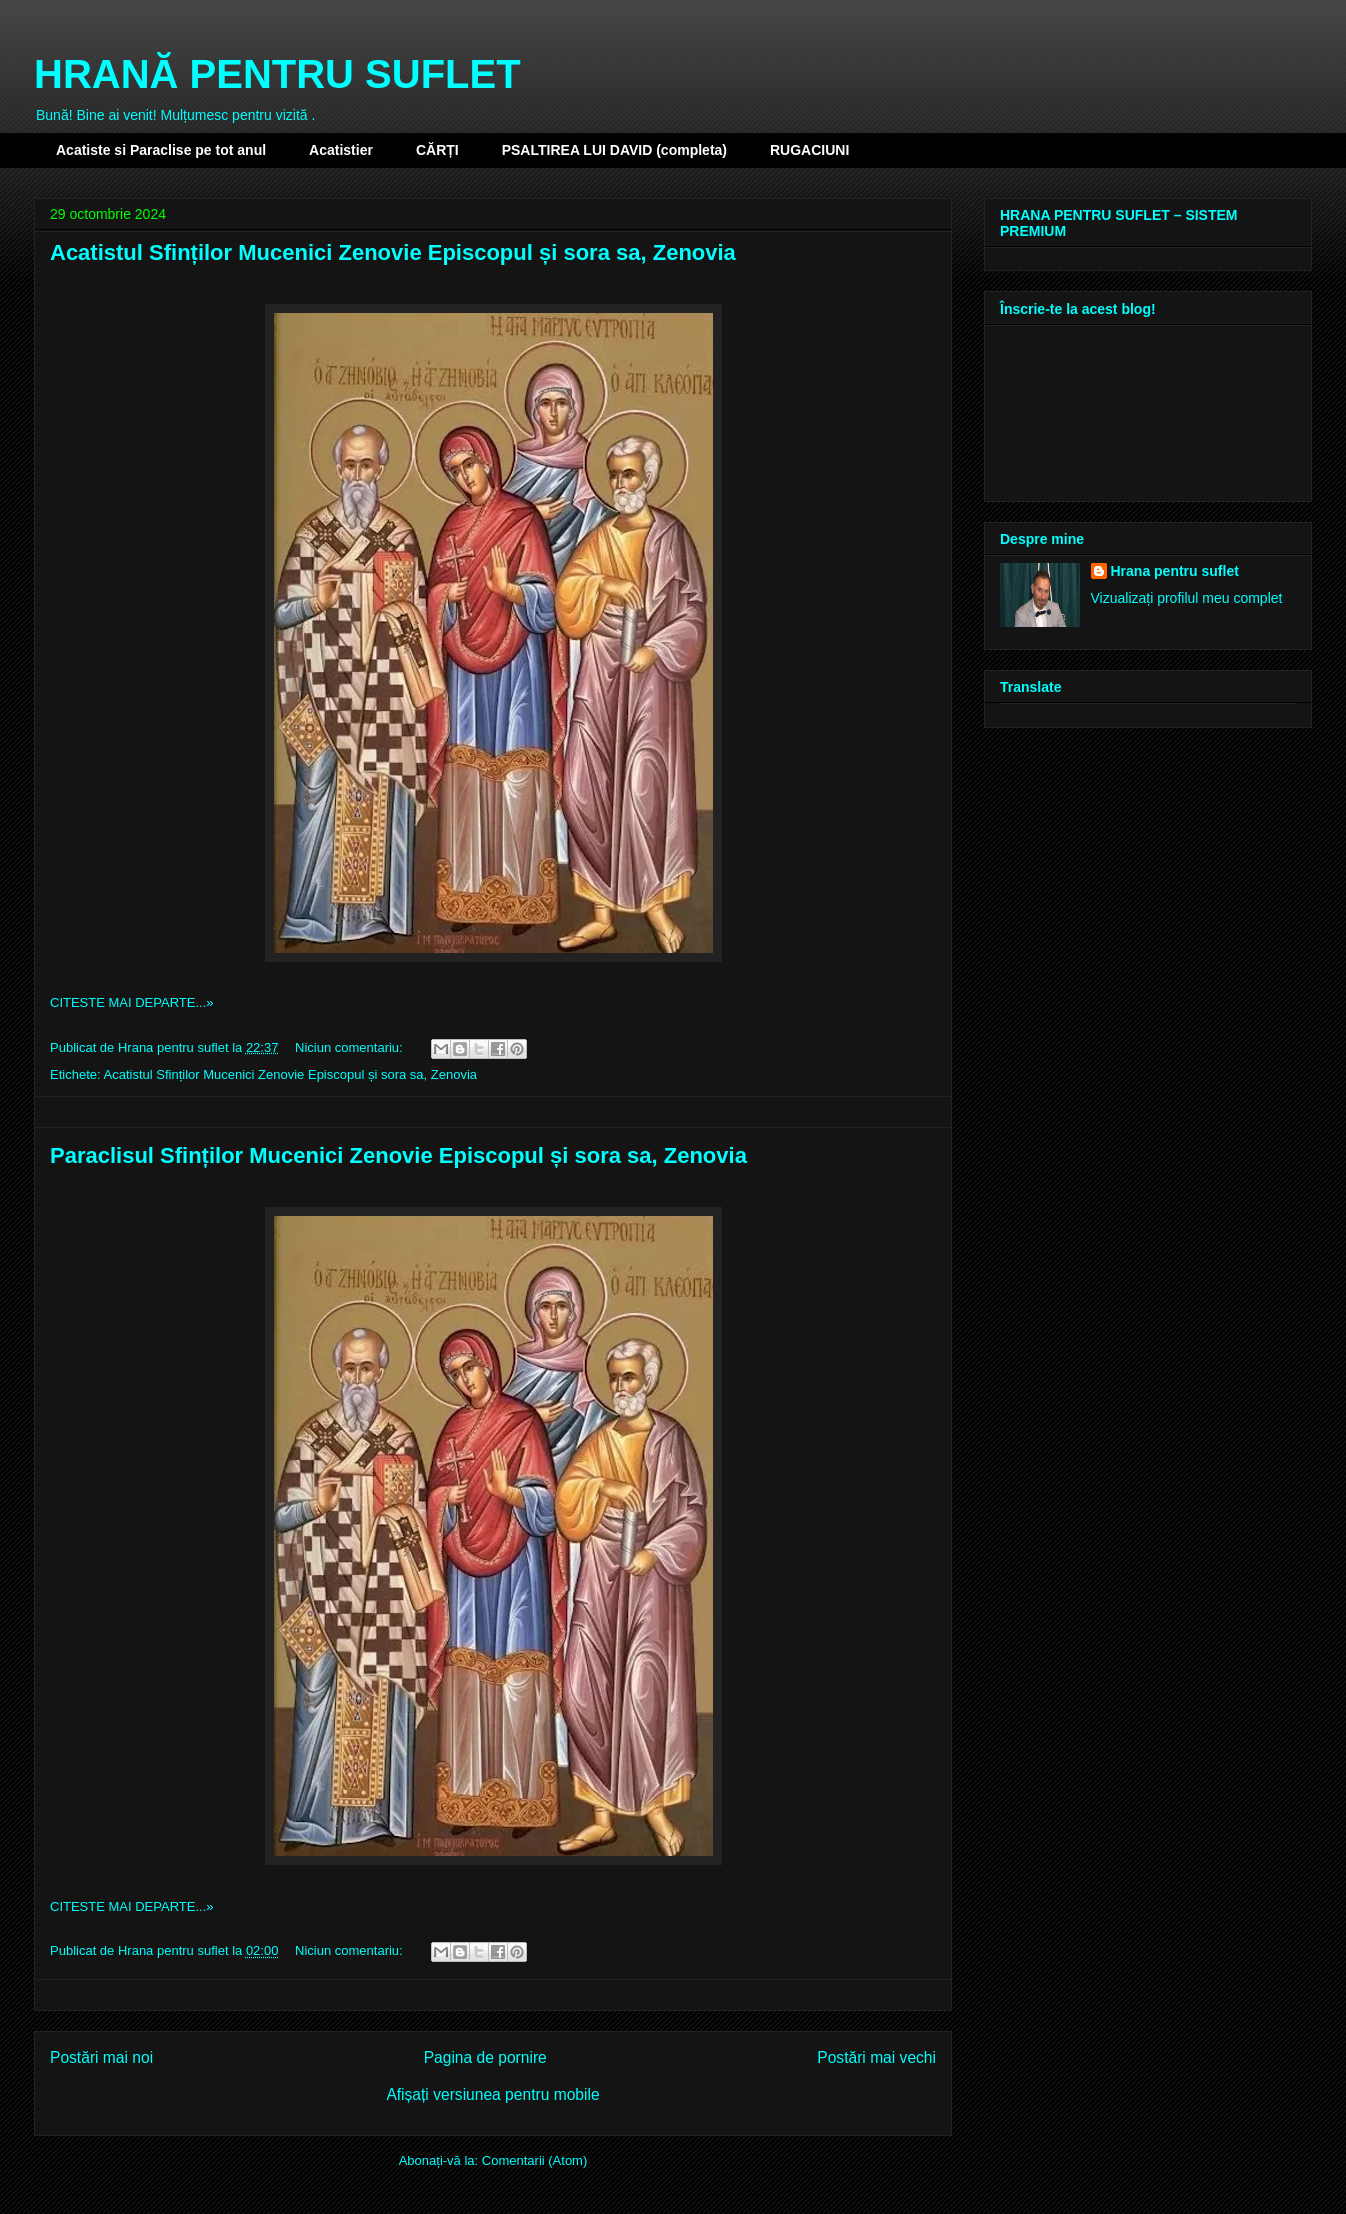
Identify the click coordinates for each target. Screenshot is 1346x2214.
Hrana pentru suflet (1175, 571)
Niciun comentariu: (350, 1047)
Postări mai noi (101, 2057)
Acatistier (341, 150)
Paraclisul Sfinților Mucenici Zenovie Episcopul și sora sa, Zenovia (398, 1155)
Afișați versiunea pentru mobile (492, 2094)
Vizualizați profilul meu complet (1187, 598)
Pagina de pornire (485, 2057)
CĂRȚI (437, 150)
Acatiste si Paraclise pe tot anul (161, 150)
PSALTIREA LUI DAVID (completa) (614, 150)
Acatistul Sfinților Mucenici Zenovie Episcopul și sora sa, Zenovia (393, 252)
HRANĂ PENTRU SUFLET (277, 74)
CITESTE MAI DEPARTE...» (132, 1002)
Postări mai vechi (876, 2057)
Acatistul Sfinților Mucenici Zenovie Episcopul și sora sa (263, 1074)
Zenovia (454, 1074)
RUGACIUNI (809, 150)
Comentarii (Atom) (534, 2160)
